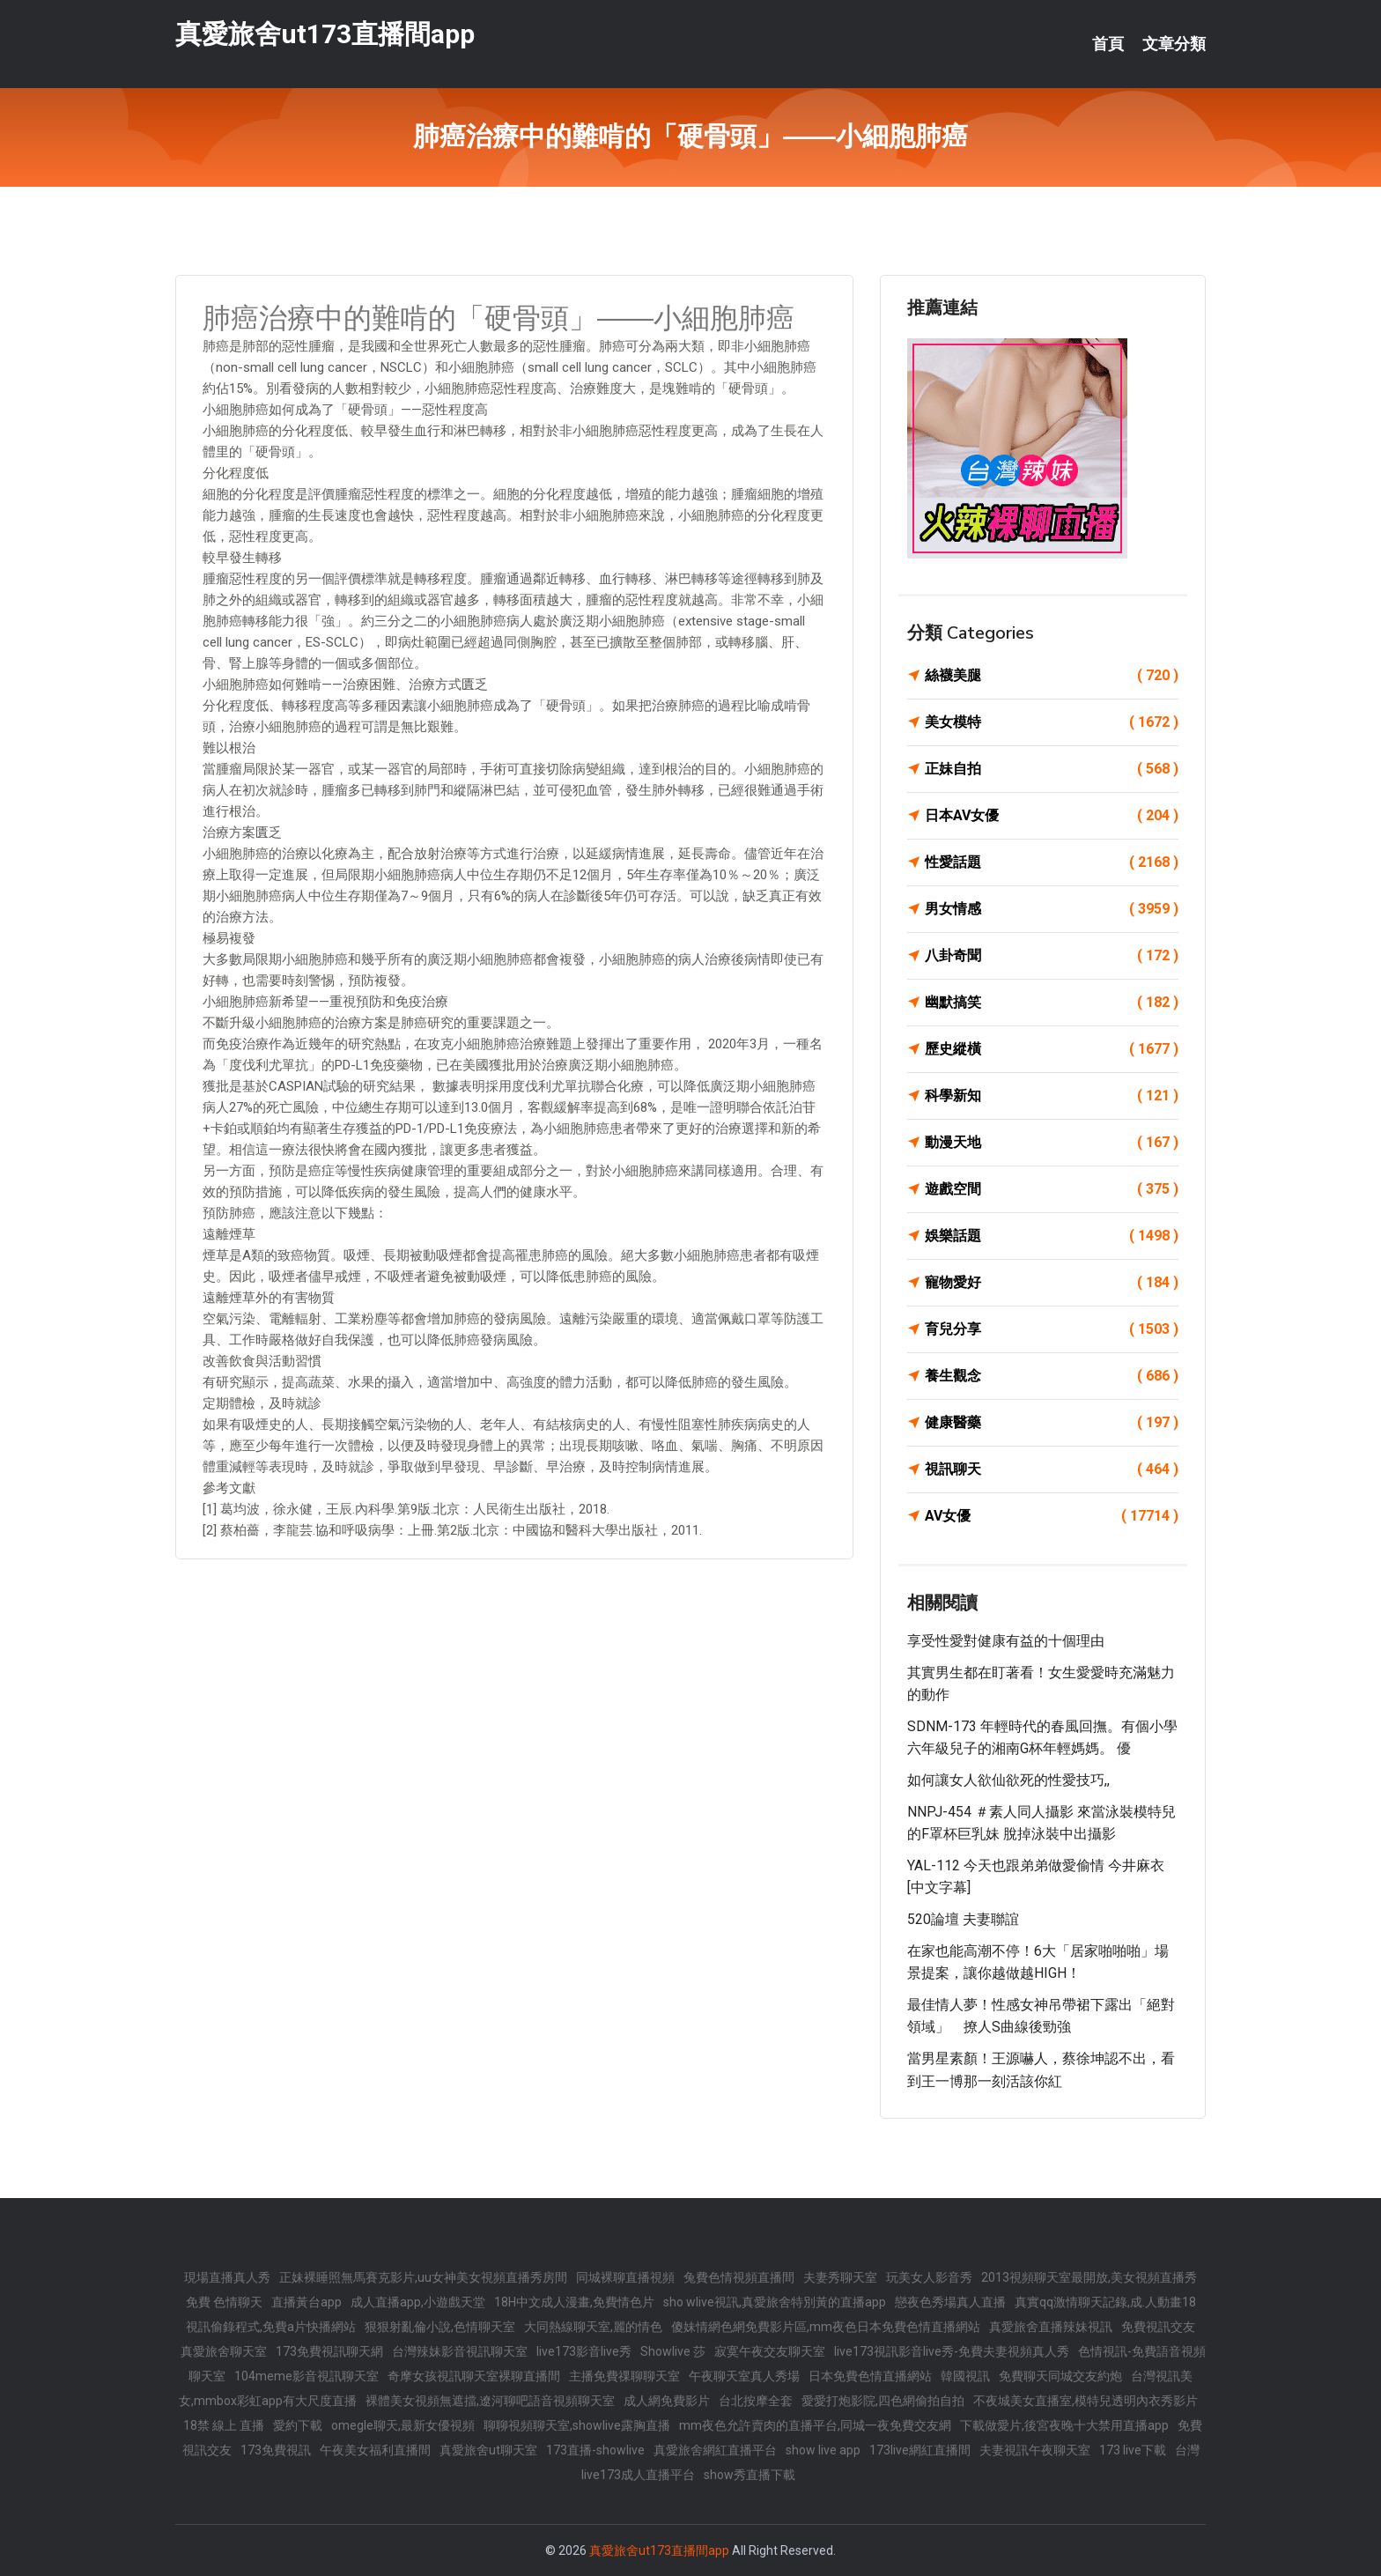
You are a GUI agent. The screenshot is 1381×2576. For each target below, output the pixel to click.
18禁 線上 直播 (223, 2425)
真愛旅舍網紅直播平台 (715, 2450)
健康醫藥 (1051, 1422)
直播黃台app (306, 2302)
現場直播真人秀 (227, 2277)
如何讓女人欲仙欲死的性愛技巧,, (1008, 1780)
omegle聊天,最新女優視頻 (403, 2425)
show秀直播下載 (749, 2475)
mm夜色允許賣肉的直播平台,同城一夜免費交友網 (815, 2425)
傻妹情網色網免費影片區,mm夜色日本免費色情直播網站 (825, 2327)
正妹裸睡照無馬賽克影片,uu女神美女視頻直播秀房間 (423, 2277)
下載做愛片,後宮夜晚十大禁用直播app (1064, 2425)
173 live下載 (1132, 2450)
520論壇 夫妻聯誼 (963, 1919)
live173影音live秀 (583, 2351)
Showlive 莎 (672, 2351)
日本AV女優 (1051, 815)
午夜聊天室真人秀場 (744, 2376)
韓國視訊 (965, 2376)
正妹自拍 (1051, 769)
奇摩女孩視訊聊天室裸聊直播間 (474, 2376)
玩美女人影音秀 (929, 2277)
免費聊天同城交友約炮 (1060, 2376)
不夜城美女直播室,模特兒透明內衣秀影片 (1085, 2401)
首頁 (1108, 44)
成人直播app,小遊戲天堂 (418, 2302)
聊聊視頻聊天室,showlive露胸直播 (577, 2425)
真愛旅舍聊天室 (224, 2351)
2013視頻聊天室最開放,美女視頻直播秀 (1089, 2277)
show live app (823, 2450)
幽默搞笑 (1051, 1002)
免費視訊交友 (1158, 2327)
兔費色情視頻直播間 (738, 2277)
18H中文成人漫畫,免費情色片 (574, 2302)
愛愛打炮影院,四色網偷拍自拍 (882, 2401)
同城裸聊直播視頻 (625, 2277)
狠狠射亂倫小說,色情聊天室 (440, 2327)
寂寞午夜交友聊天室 (769, 2351)
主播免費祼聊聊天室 (624, 2376)
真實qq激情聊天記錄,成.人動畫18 (1105, 2302)
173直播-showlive (595, 2450)
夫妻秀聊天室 (840, 2277)
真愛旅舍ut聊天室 (488, 2450)
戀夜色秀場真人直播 (950, 2302)
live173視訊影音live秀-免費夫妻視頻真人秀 (951, 2351)
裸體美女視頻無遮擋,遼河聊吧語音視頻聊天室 (490, 2401)
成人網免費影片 (667, 2401)
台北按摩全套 (756, 2401)
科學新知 (1051, 1096)
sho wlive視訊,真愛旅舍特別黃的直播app (774, 2302)
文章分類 (1174, 44)
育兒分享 (1051, 1329)
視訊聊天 (1051, 1469)
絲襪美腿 (1051, 675)
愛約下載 (297, 2425)
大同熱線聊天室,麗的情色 (593, 2327)
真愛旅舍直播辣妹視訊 (1050, 2327)
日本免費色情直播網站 (870, 2376)
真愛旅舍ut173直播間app (325, 34)
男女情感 (1051, 909)
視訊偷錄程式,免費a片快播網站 (271, 2327)
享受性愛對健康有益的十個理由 (1005, 1640)
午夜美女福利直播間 (375, 2450)
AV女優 (1051, 1516)
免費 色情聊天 (224, 2302)
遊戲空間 (1051, 1189)
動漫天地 (1051, 1142)
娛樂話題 (1051, 1236)
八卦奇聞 (1051, 956)
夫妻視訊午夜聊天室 (1034, 2450)
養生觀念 (1051, 1376)
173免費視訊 (275, 2450)
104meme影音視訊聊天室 (306, 2376)
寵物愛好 (1051, 1282)
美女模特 (1051, 722)
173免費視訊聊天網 (329, 2351)
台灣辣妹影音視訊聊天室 (460, 2351)
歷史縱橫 (1051, 1049)
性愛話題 (1051, 862)
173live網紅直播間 (920, 2450)
